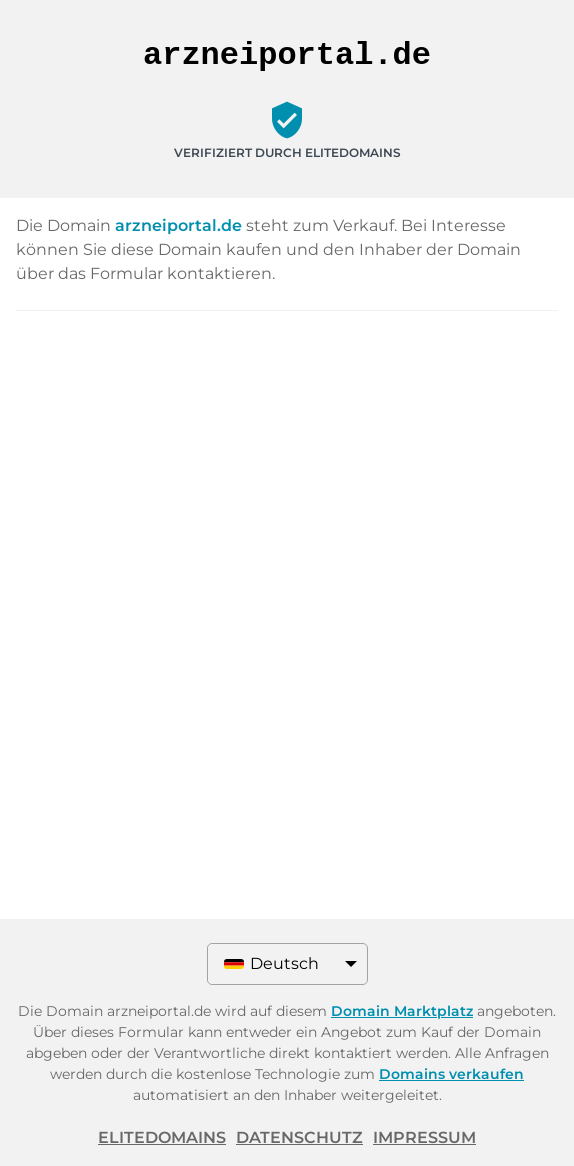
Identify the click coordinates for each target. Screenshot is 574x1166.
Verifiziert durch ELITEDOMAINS (287, 152)
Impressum (424, 1137)
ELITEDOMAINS (162, 1137)
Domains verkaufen (451, 1074)
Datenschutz (299, 1137)
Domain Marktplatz (402, 1011)
